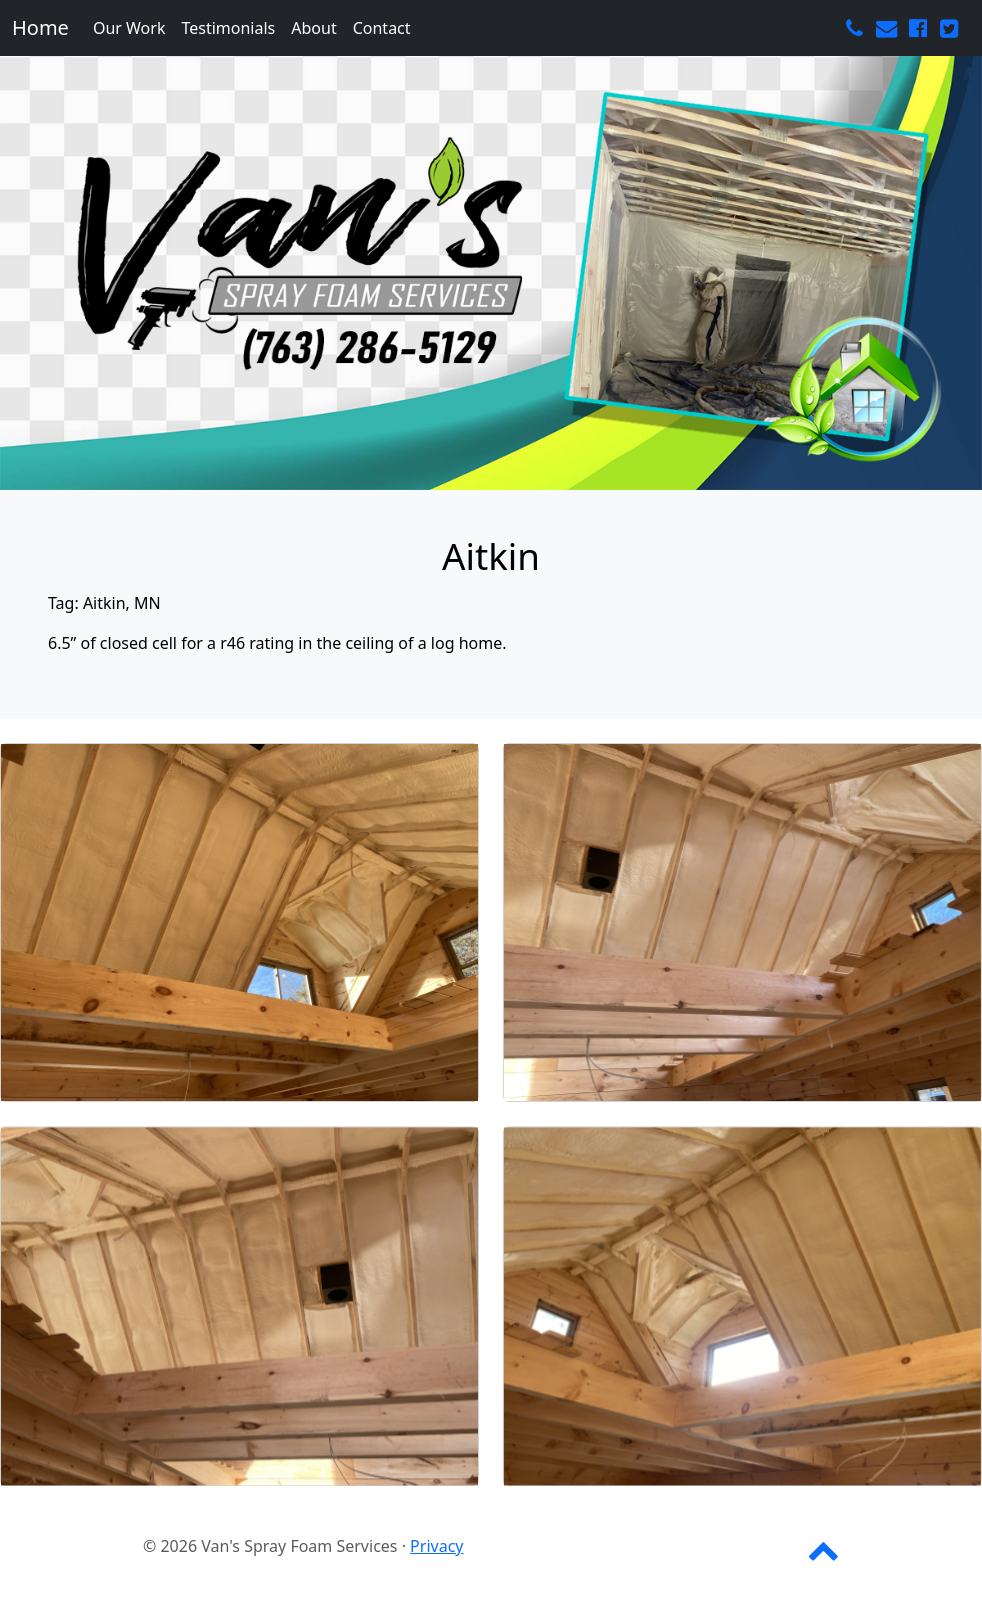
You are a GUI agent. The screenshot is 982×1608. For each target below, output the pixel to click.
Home (40, 27)
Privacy (436, 1546)
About (313, 28)
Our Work (129, 28)
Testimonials (228, 28)
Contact (382, 28)
